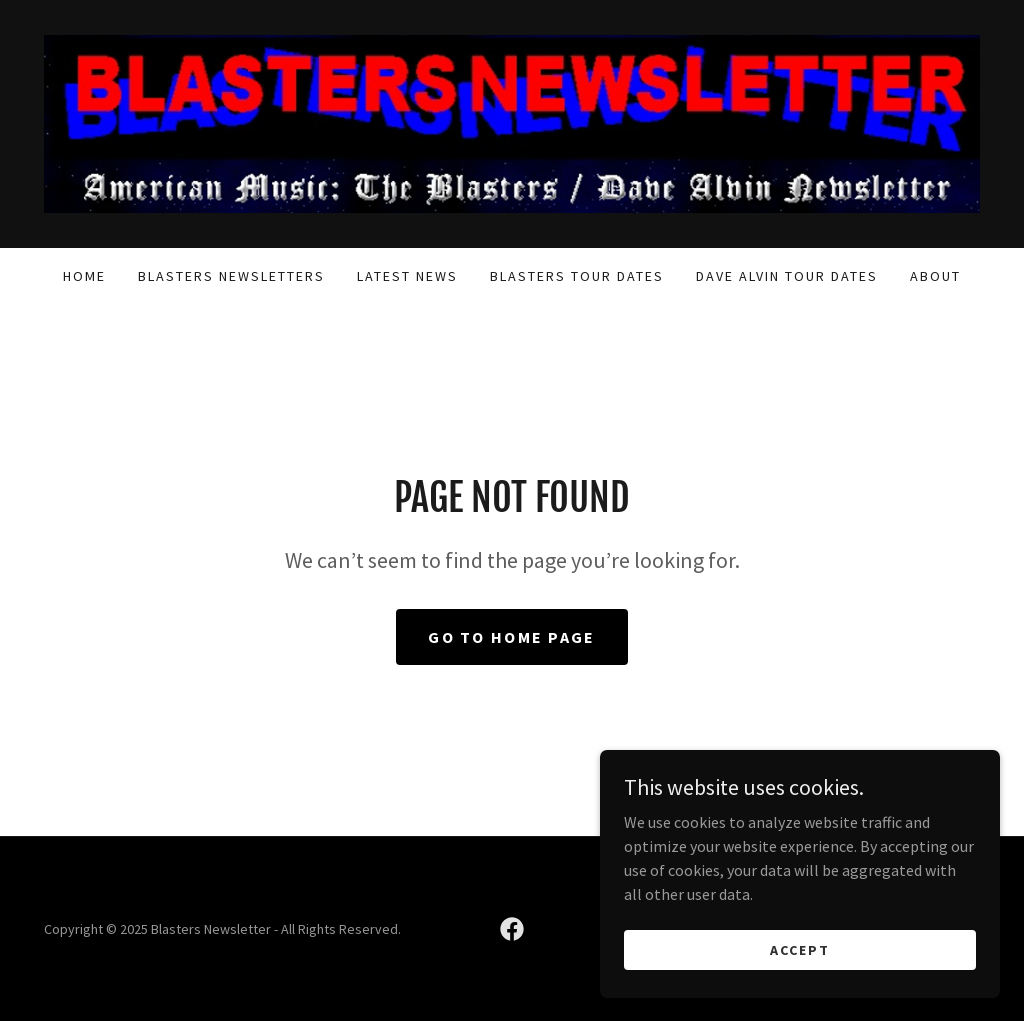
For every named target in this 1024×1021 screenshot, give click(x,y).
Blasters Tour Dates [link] (577, 276)
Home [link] (84, 276)
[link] (512, 122)
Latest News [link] (407, 276)
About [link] (935, 276)
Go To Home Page (511, 637)
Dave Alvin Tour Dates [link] (787, 276)
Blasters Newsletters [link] (231, 276)
